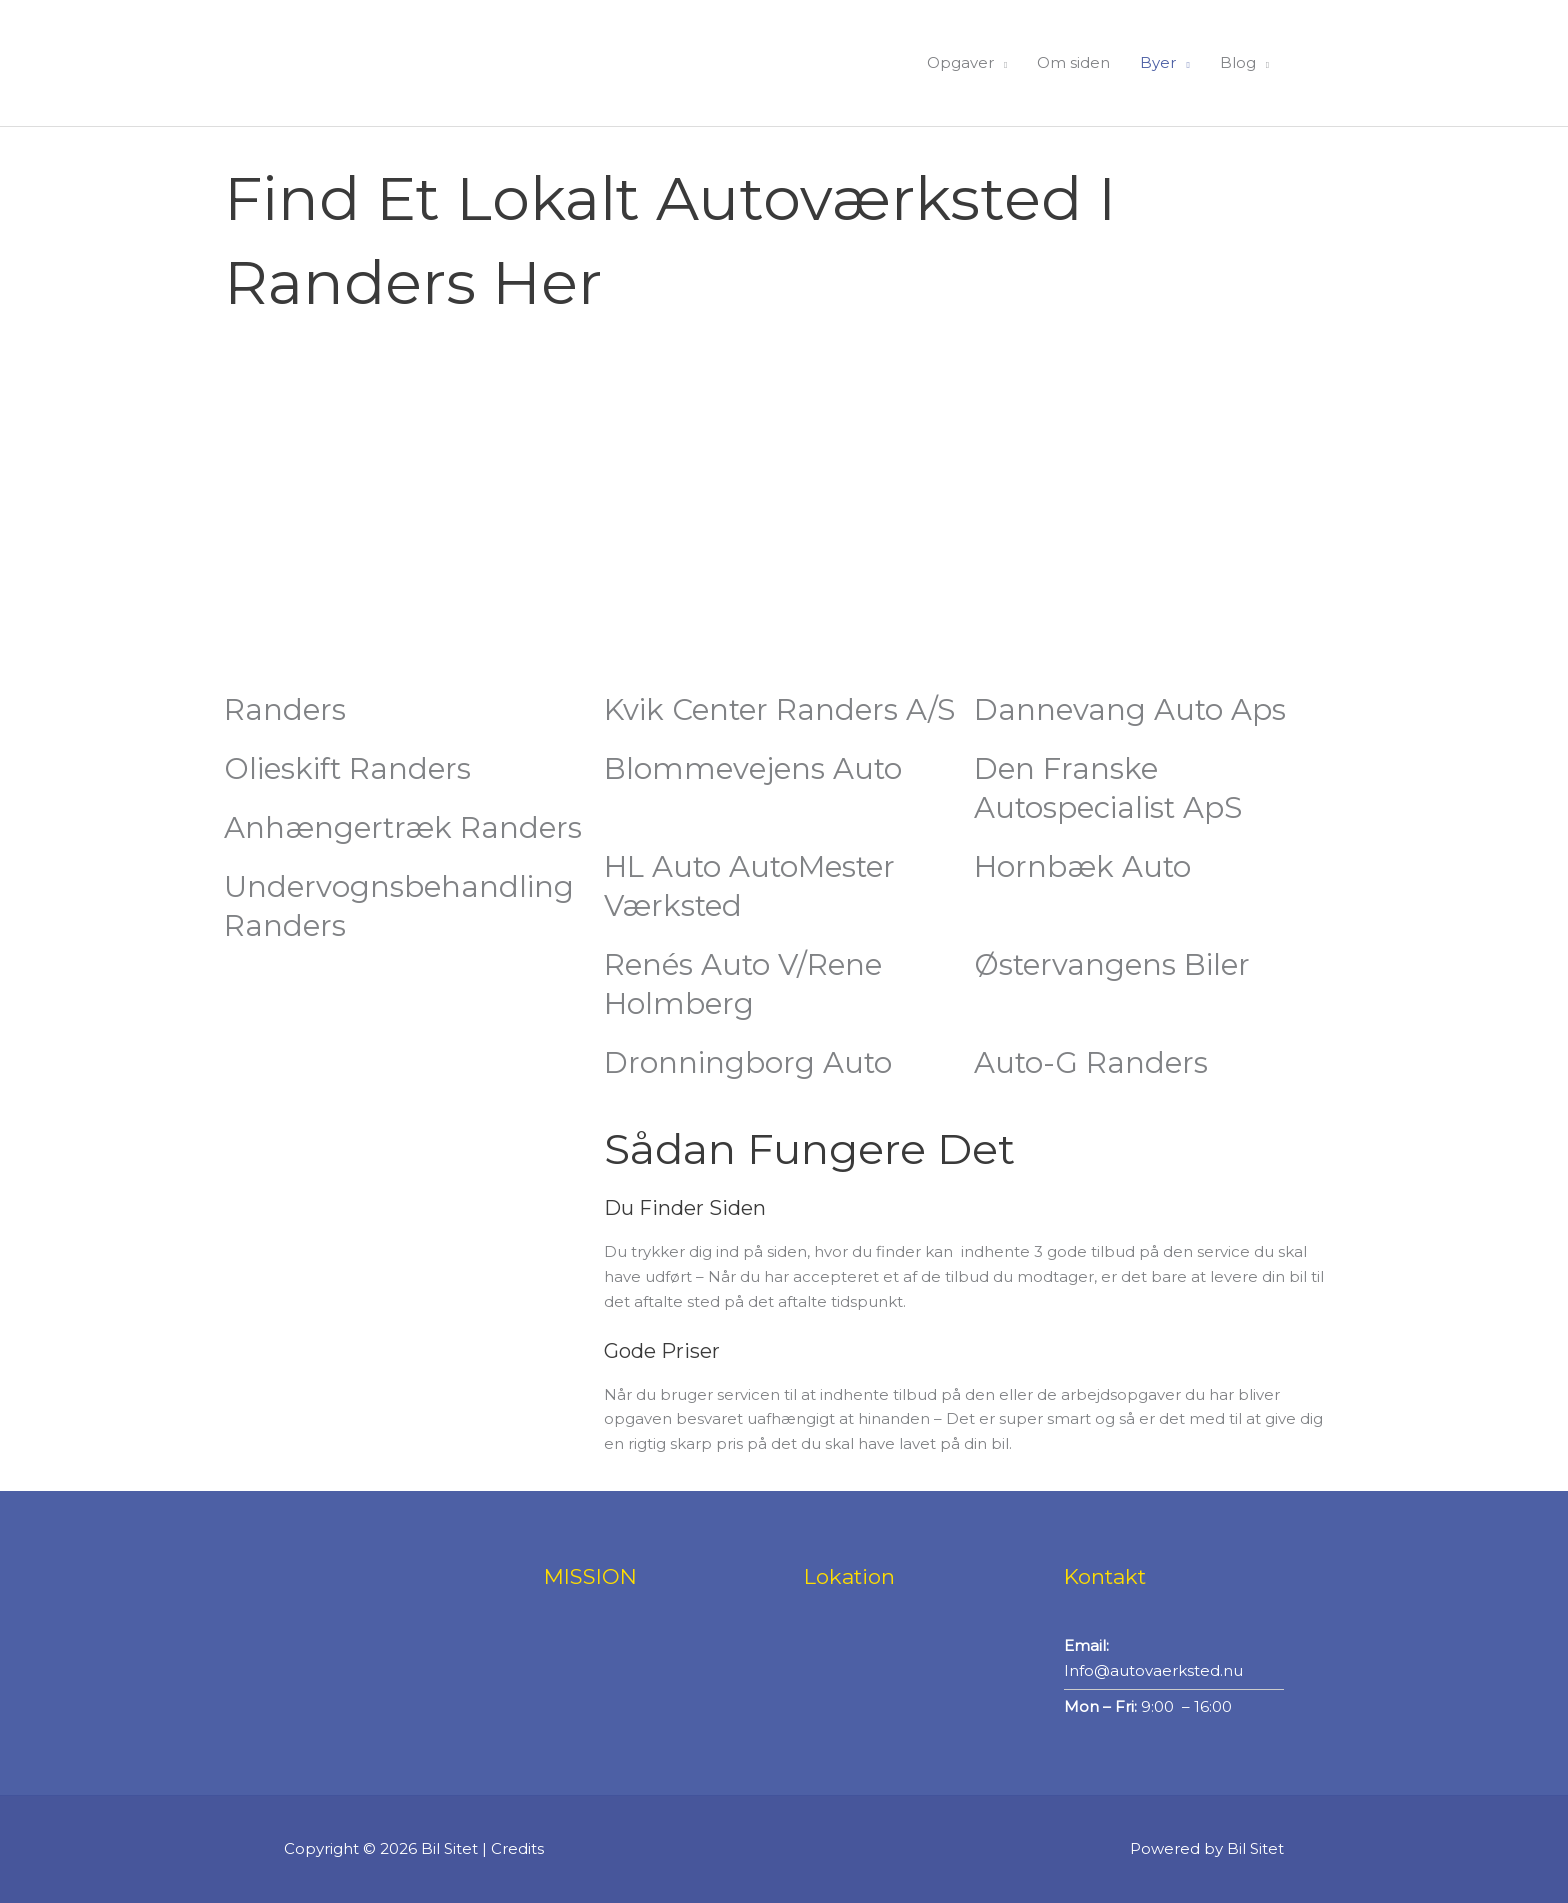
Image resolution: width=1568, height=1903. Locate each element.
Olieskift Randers (350, 768)
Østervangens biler (1115, 964)
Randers (285, 709)
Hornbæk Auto (1085, 866)
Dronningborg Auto (750, 1062)
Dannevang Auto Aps (1133, 709)
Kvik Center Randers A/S (784, 709)
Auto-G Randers (1093, 1062)
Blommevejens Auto (756, 768)
